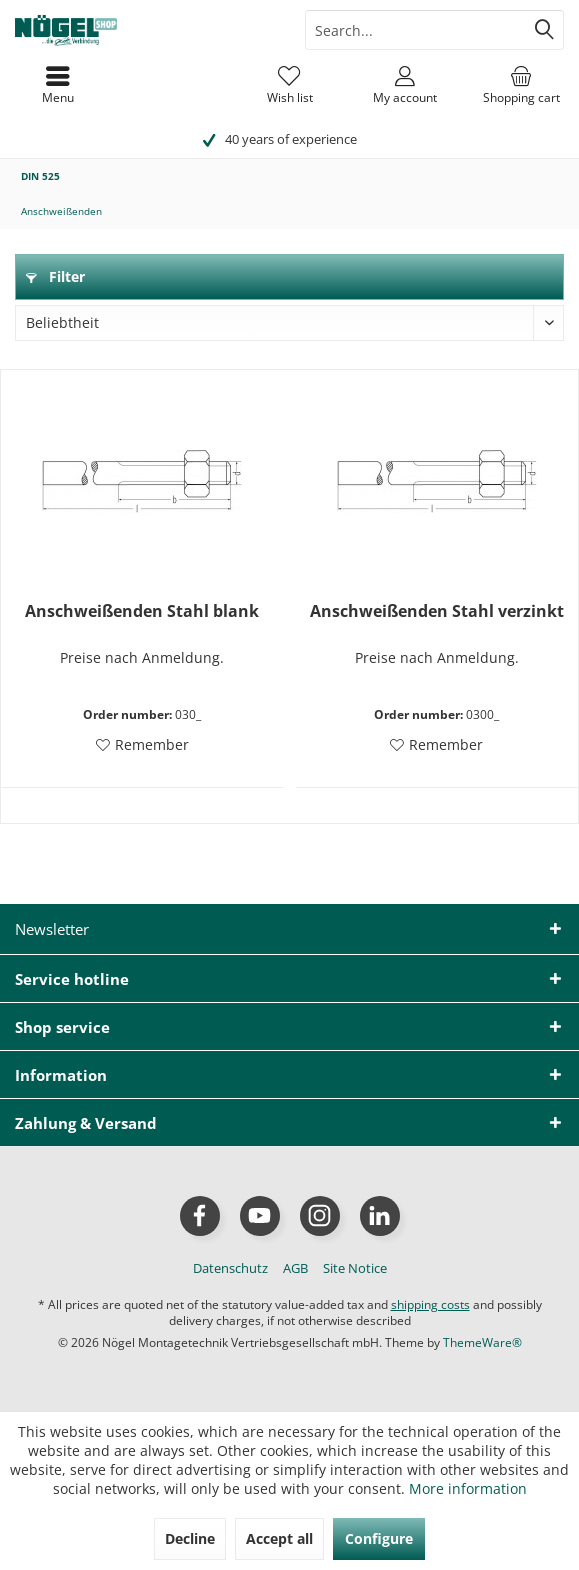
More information (468, 1488)
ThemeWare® (482, 1342)
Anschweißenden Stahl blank (142, 611)
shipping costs (430, 1304)
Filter (55, 276)
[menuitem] (521, 85)
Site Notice (355, 1268)
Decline (190, 1538)
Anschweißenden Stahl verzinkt (437, 611)
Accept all (279, 1538)
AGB (295, 1268)
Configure (379, 1538)
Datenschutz (230, 1268)
